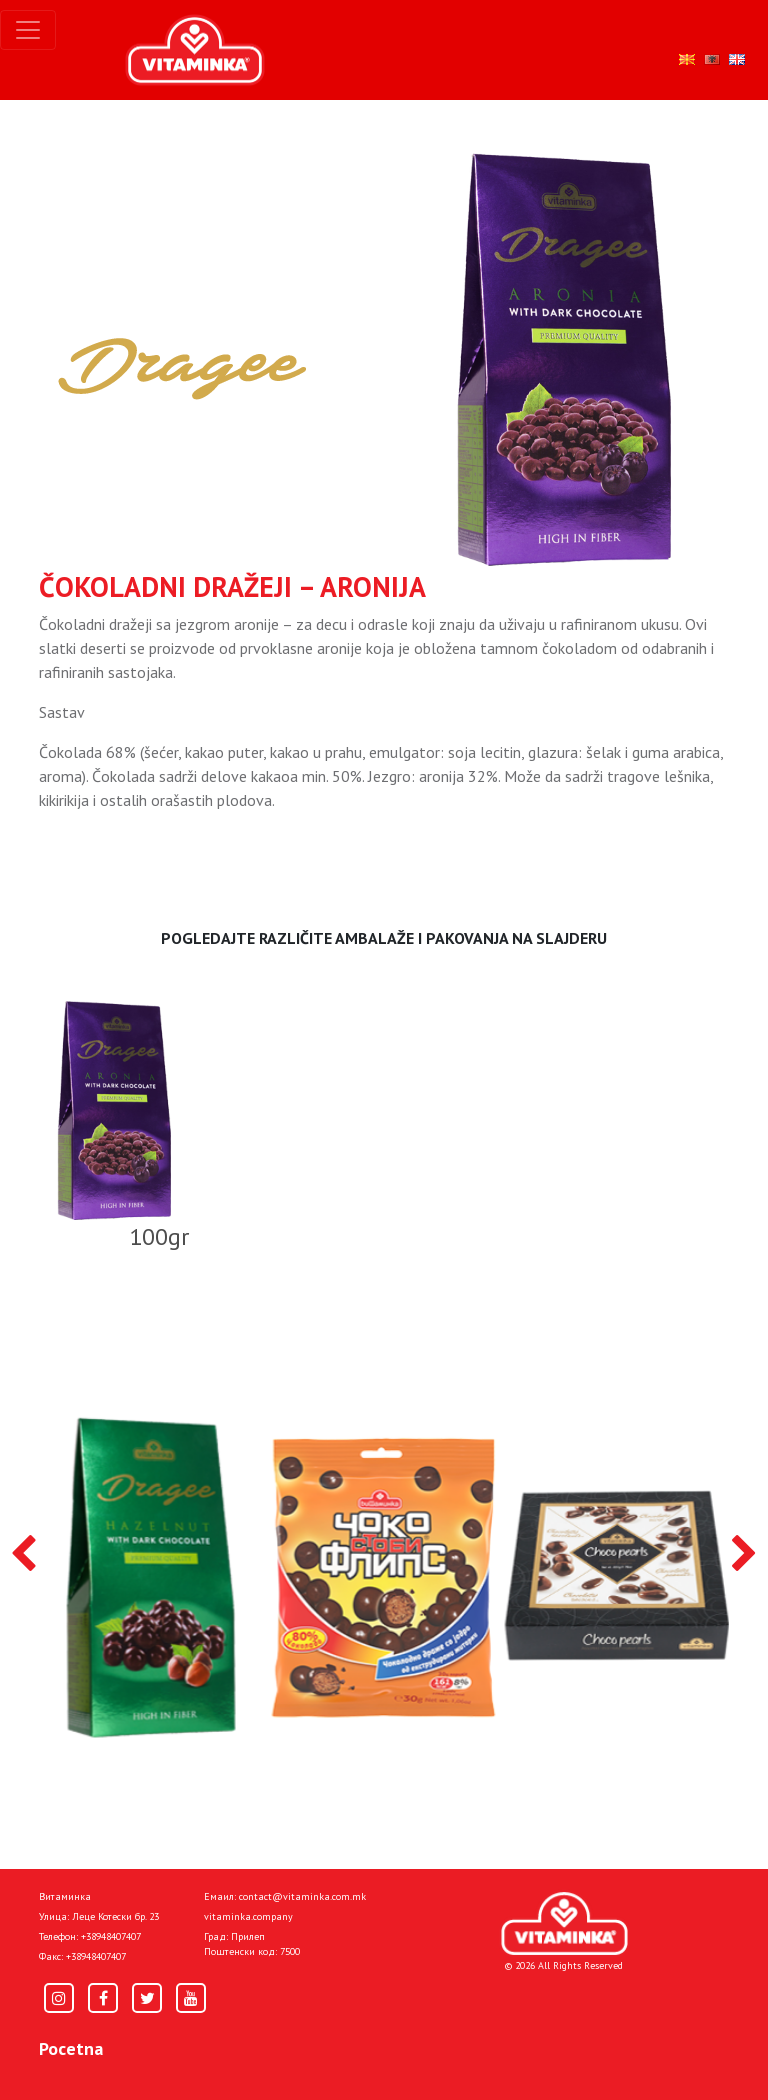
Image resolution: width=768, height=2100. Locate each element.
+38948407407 (111, 1936)
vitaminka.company (248, 1916)
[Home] (564, 1923)
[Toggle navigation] (28, 30)
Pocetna (71, 2048)
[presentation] (23, 1555)
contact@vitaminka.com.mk (302, 1896)
